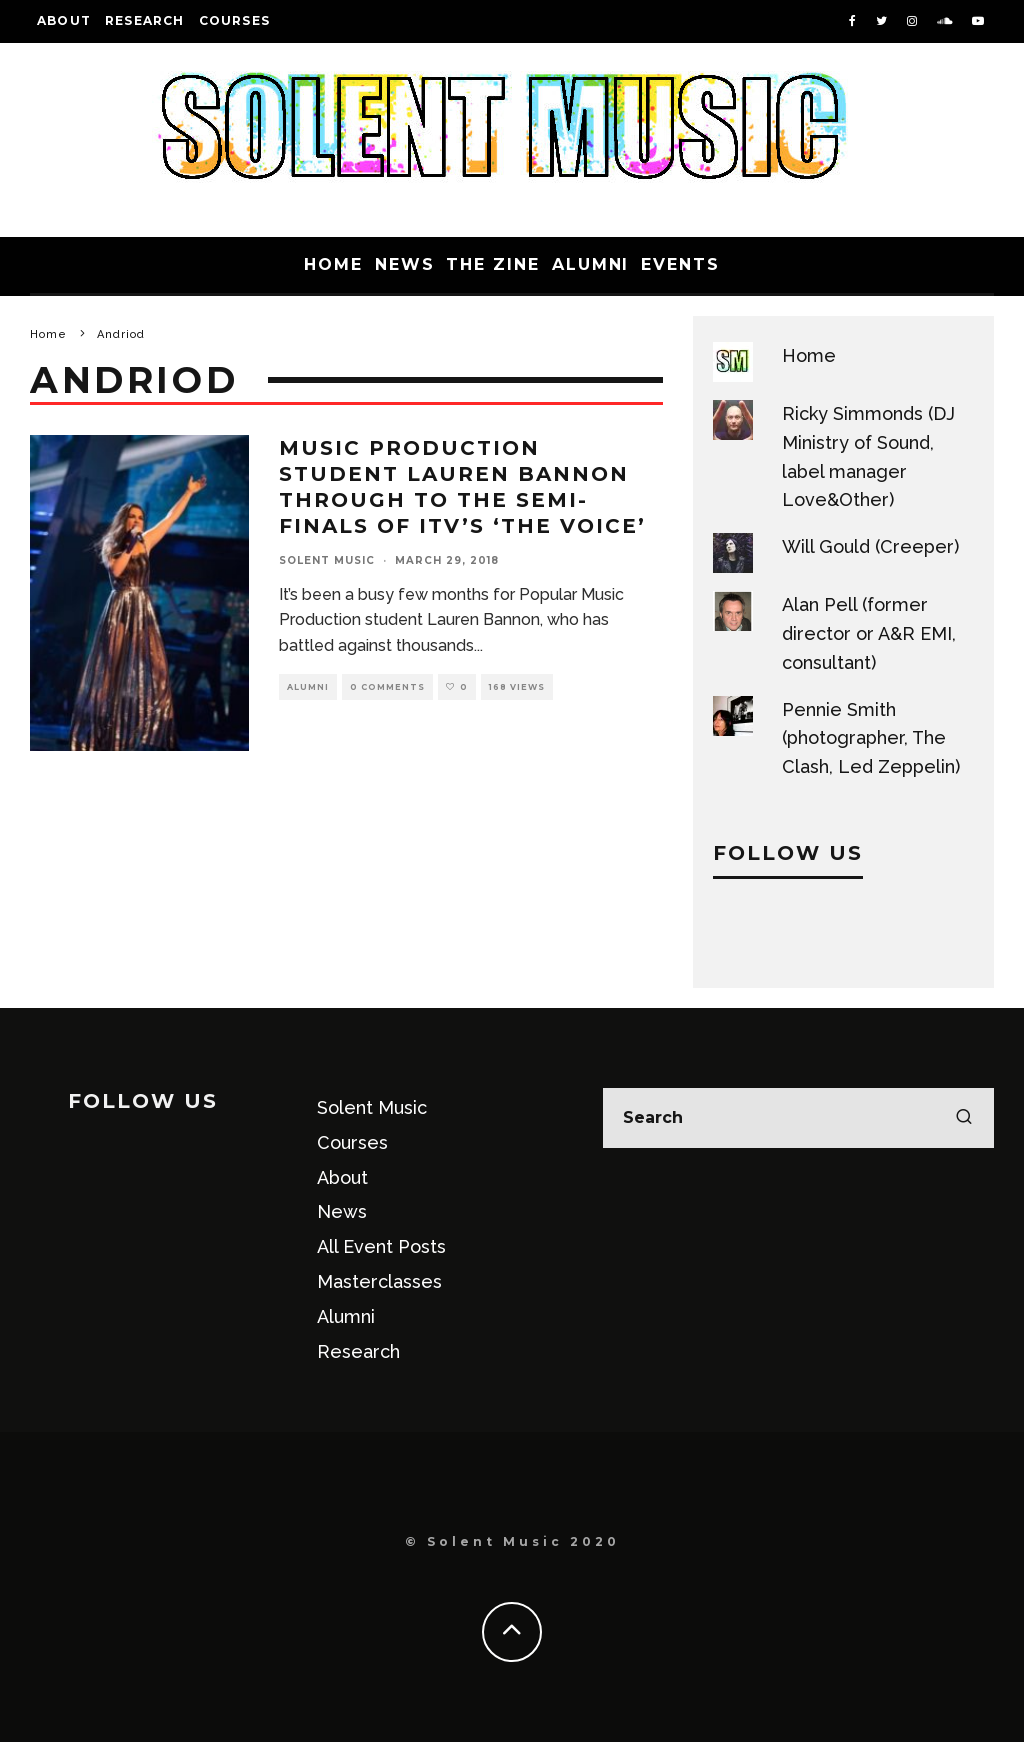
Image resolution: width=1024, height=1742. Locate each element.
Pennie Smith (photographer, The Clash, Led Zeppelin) (871, 738)
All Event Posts (381, 1246)
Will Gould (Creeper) (870, 546)
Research (145, 20)
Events (680, 264)
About (64, 20)
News (405, 264)
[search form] (798, 1118)
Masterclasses (379, 1281)
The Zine (492, 264)
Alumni (591, 264)
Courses (234, 20)
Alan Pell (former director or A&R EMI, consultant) (869, 633)
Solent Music (327, 560)
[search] (964, 1118)
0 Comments (387, 687)
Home (333, 264)
